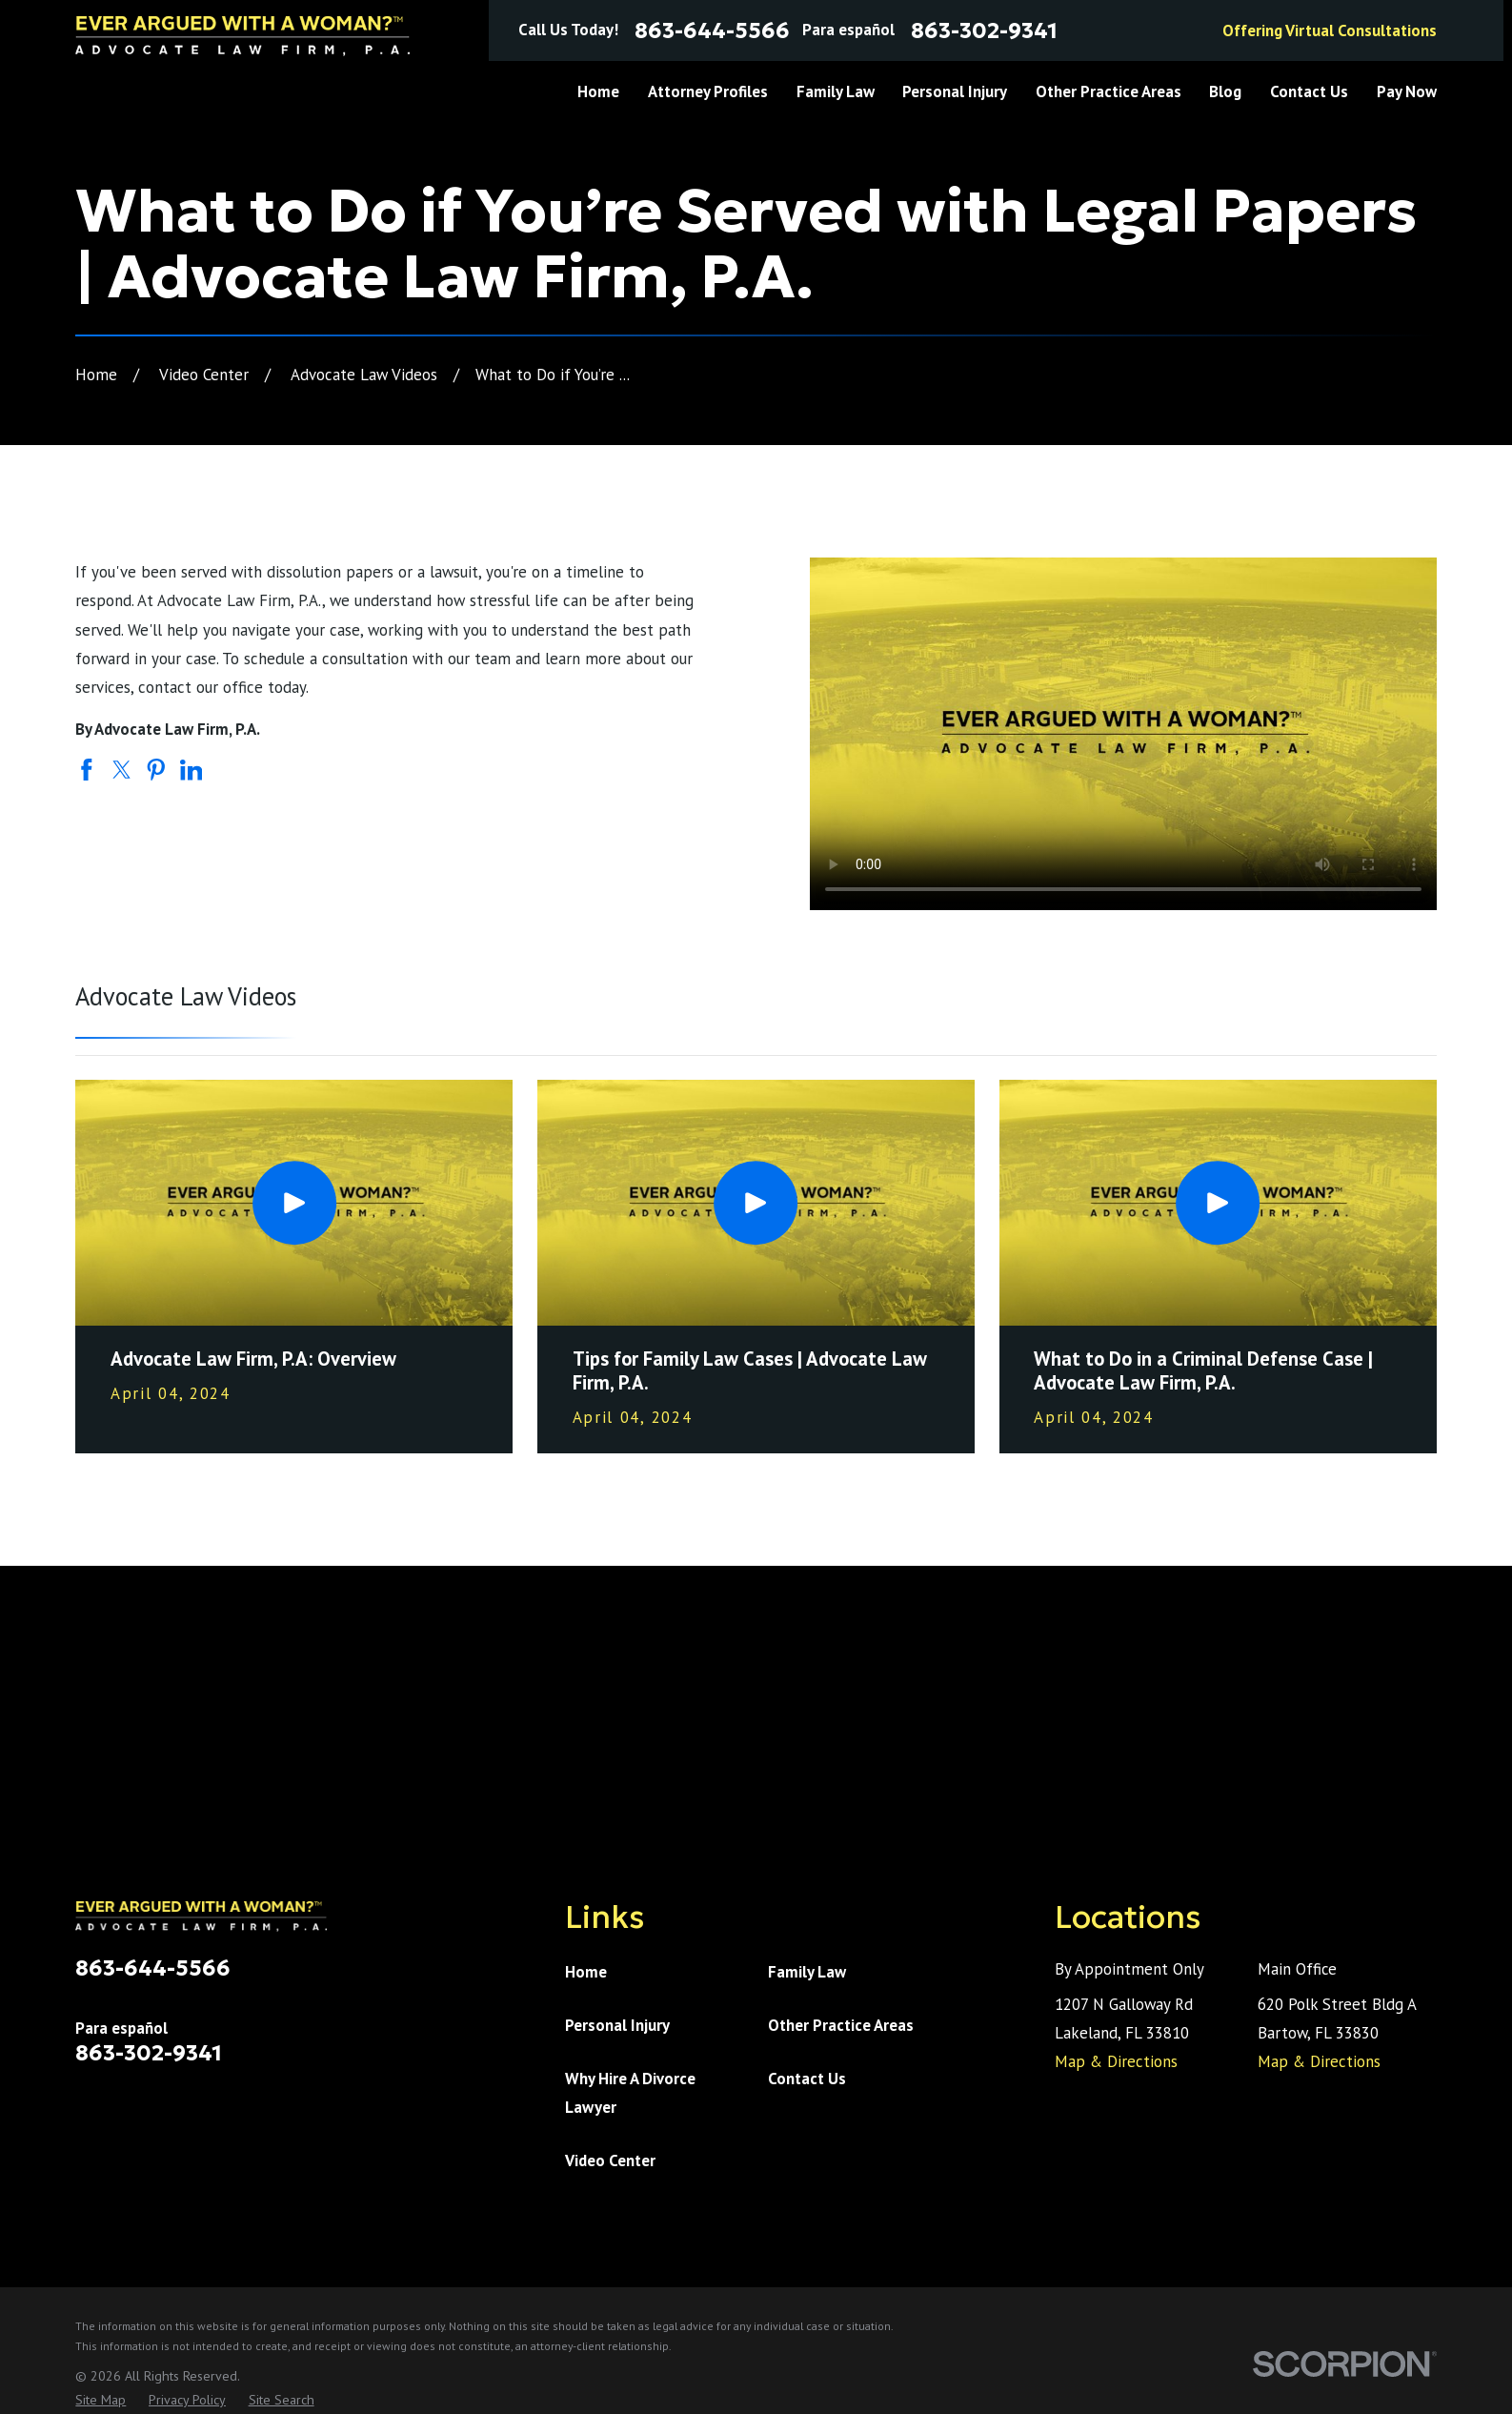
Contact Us (807, 2078)
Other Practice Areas (841, 2025)
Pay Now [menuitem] (1407, 91)
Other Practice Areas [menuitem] (1108, 91)
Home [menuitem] (598, 91)
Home (586, 1971)
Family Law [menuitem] (835, 91)
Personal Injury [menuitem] (954, 91)
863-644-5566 (712, 31)
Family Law (807, 1971)
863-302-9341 (984, 31)
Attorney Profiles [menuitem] (708, 91)
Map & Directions (1116, 2061)
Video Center (610, 2160)
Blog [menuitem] (1225, 91)
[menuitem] (100, 2400)
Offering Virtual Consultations (1329, 30)
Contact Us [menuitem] (1309, 91)
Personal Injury (617, 2025)
